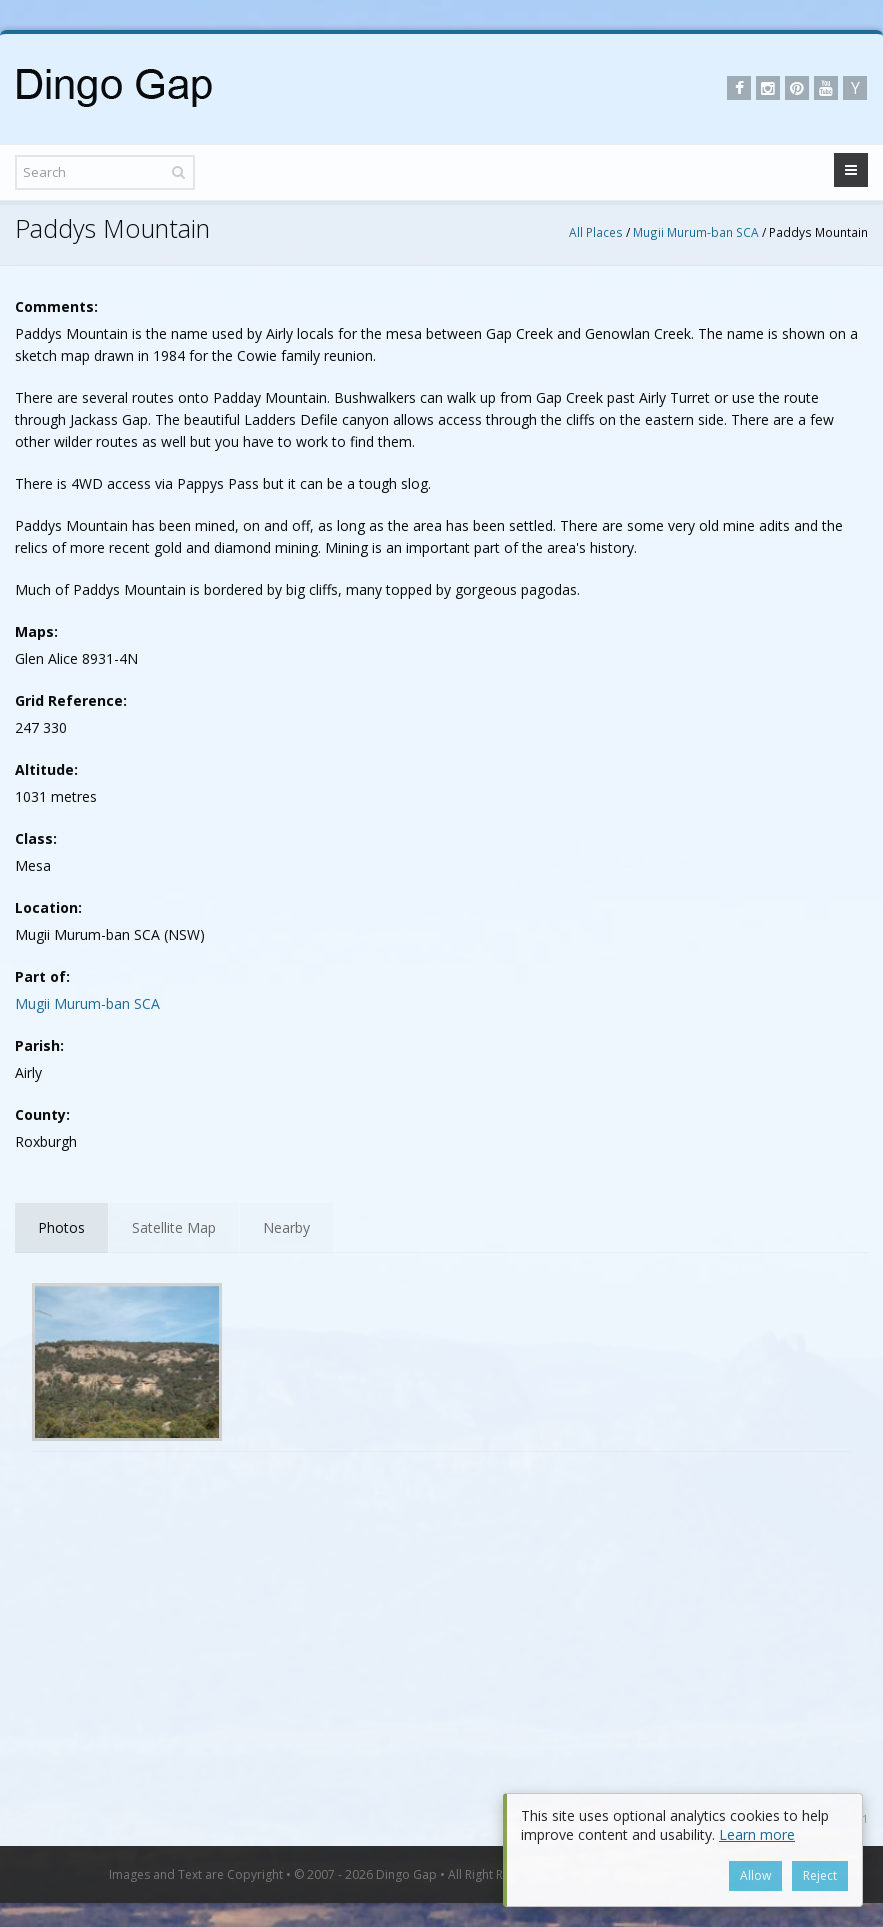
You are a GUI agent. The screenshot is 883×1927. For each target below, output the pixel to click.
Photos (61, 1227)
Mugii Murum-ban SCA (696, 232)
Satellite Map (174, 1227)
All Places (596, 232)
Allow (755, 1875)
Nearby (286, 1227)
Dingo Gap (406, 1874)
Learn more (757, 1834)
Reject (820, 1875)
